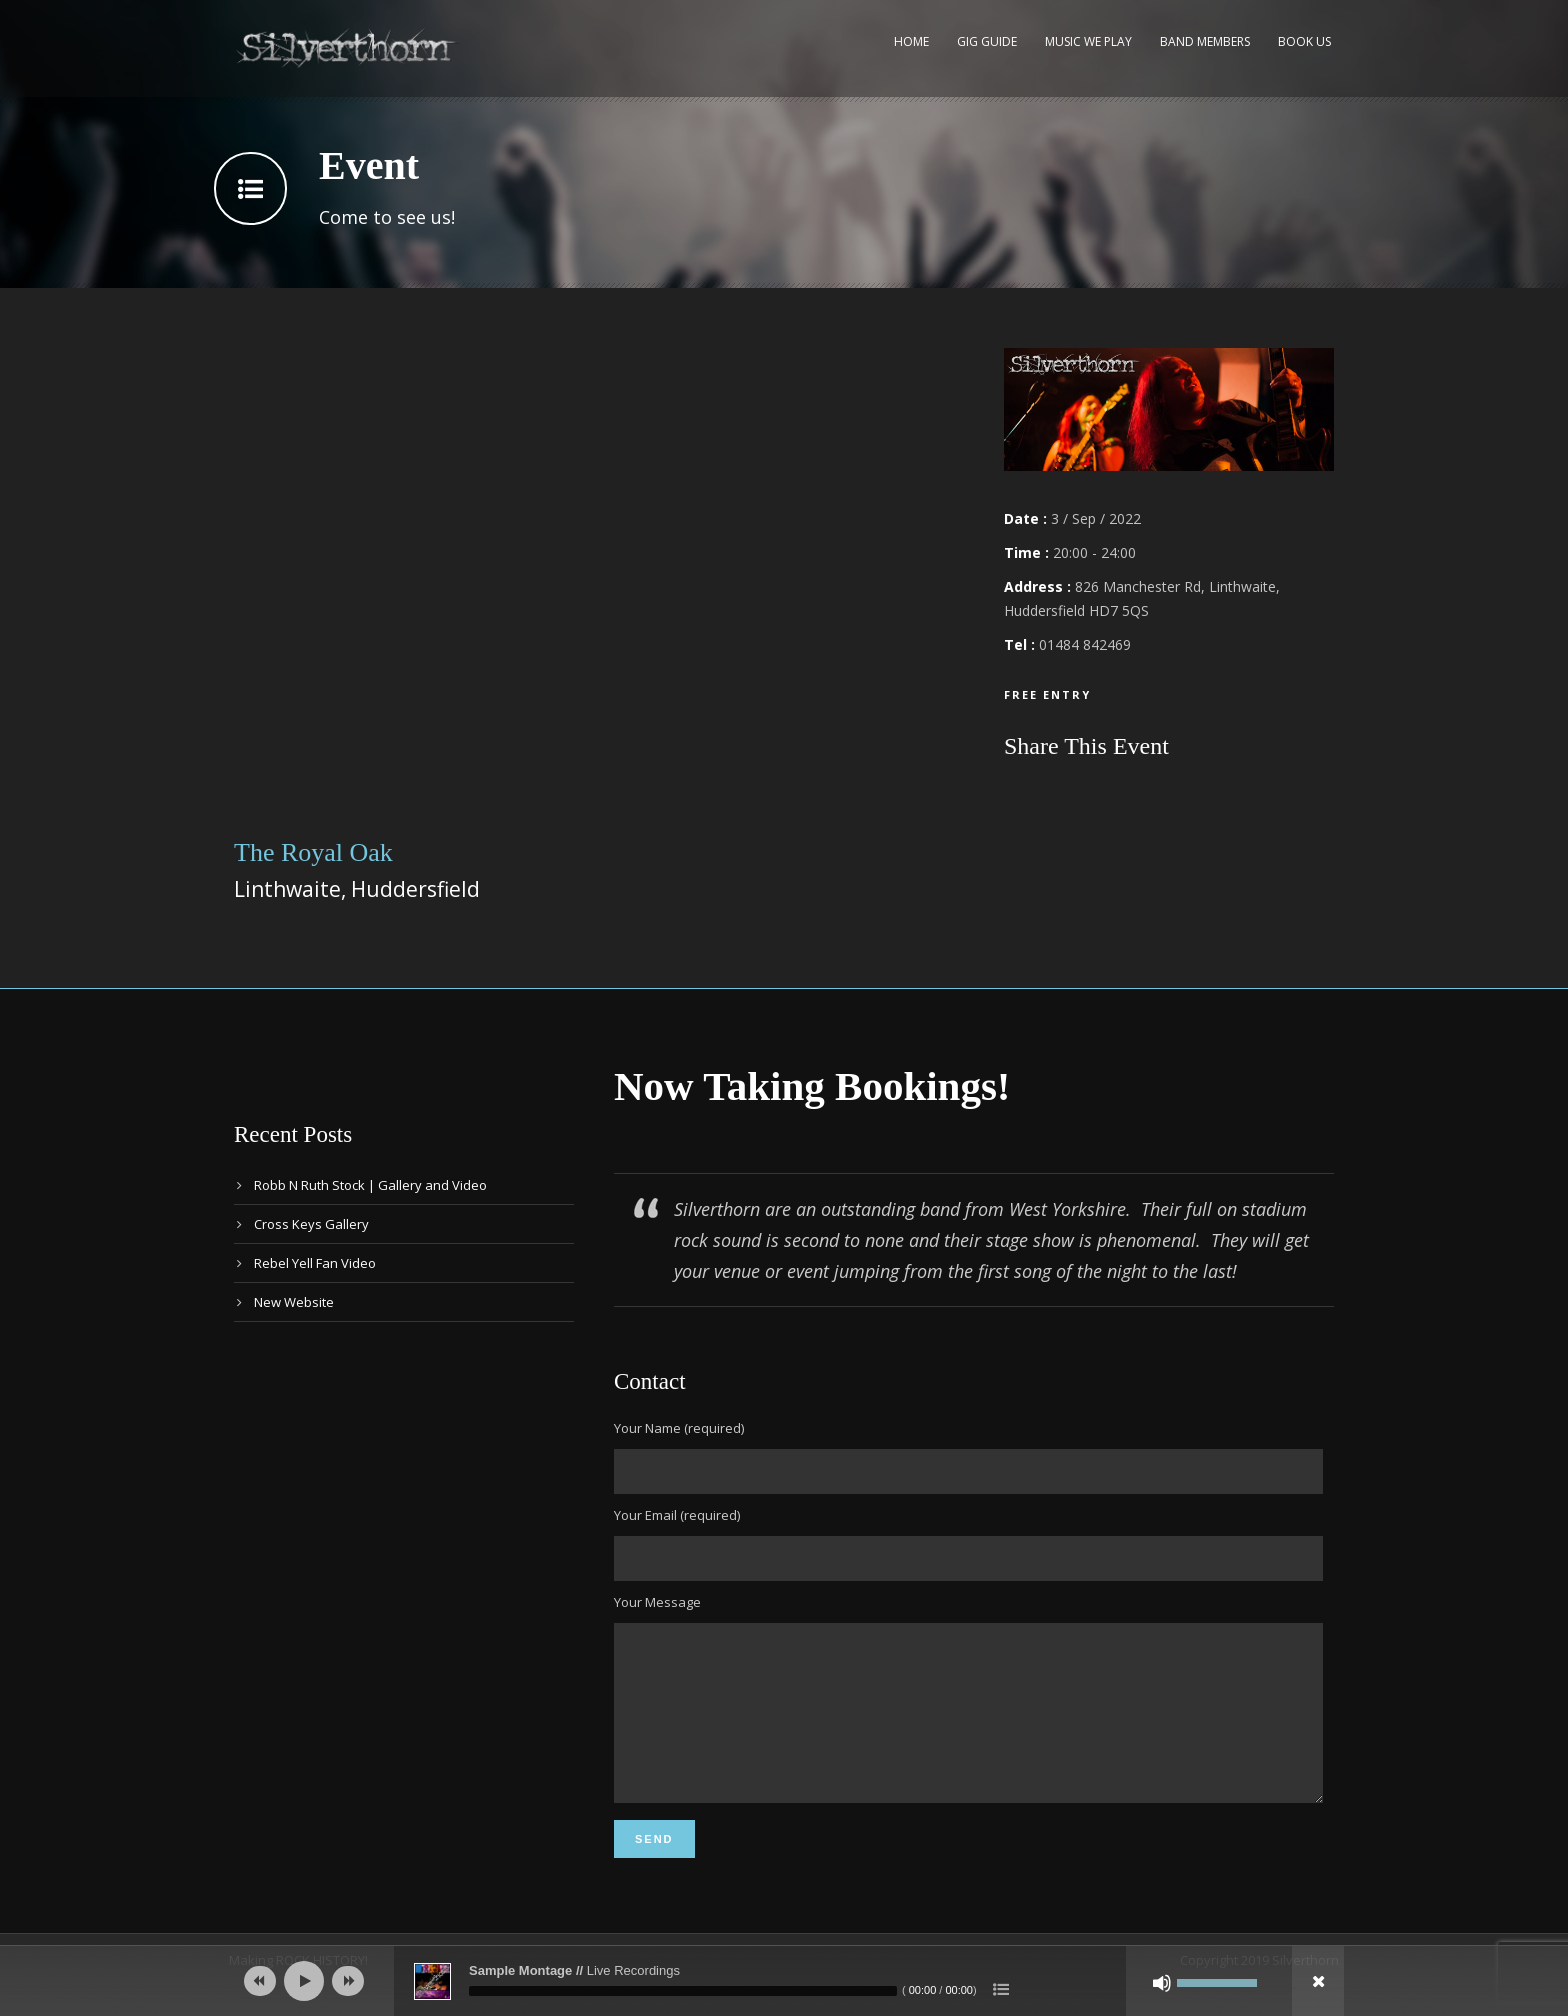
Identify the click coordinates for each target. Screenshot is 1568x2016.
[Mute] (1162, 1983)
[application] (784, 1981)
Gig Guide (987, 41)
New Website (294, 1302)
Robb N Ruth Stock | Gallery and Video (370, 1185)
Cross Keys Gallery (311, 1224)
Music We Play (1088, 41)
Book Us (1304, 41)
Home (911, 41)
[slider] (683, 1991)
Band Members (1205, 41)
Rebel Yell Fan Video (315, 1263)
